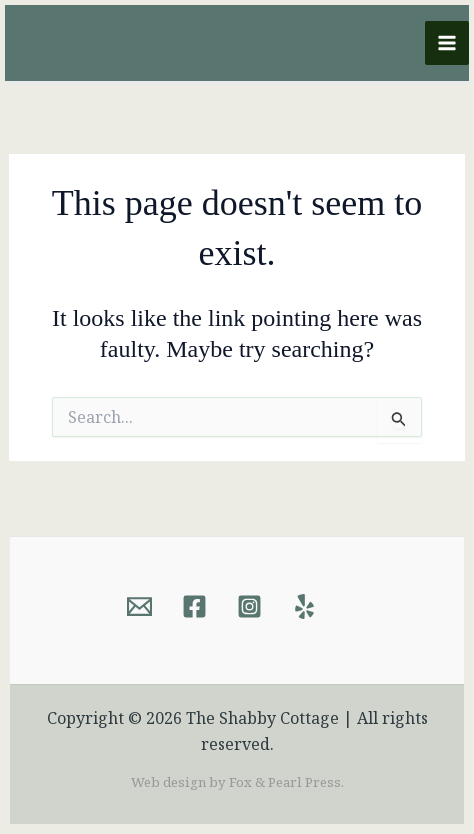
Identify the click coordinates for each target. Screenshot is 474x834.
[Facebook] (194, 606)
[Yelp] (304, 606)
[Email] (139, 606)
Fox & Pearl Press (285, 782)
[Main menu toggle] (447, 43)
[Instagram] (249, 606)
